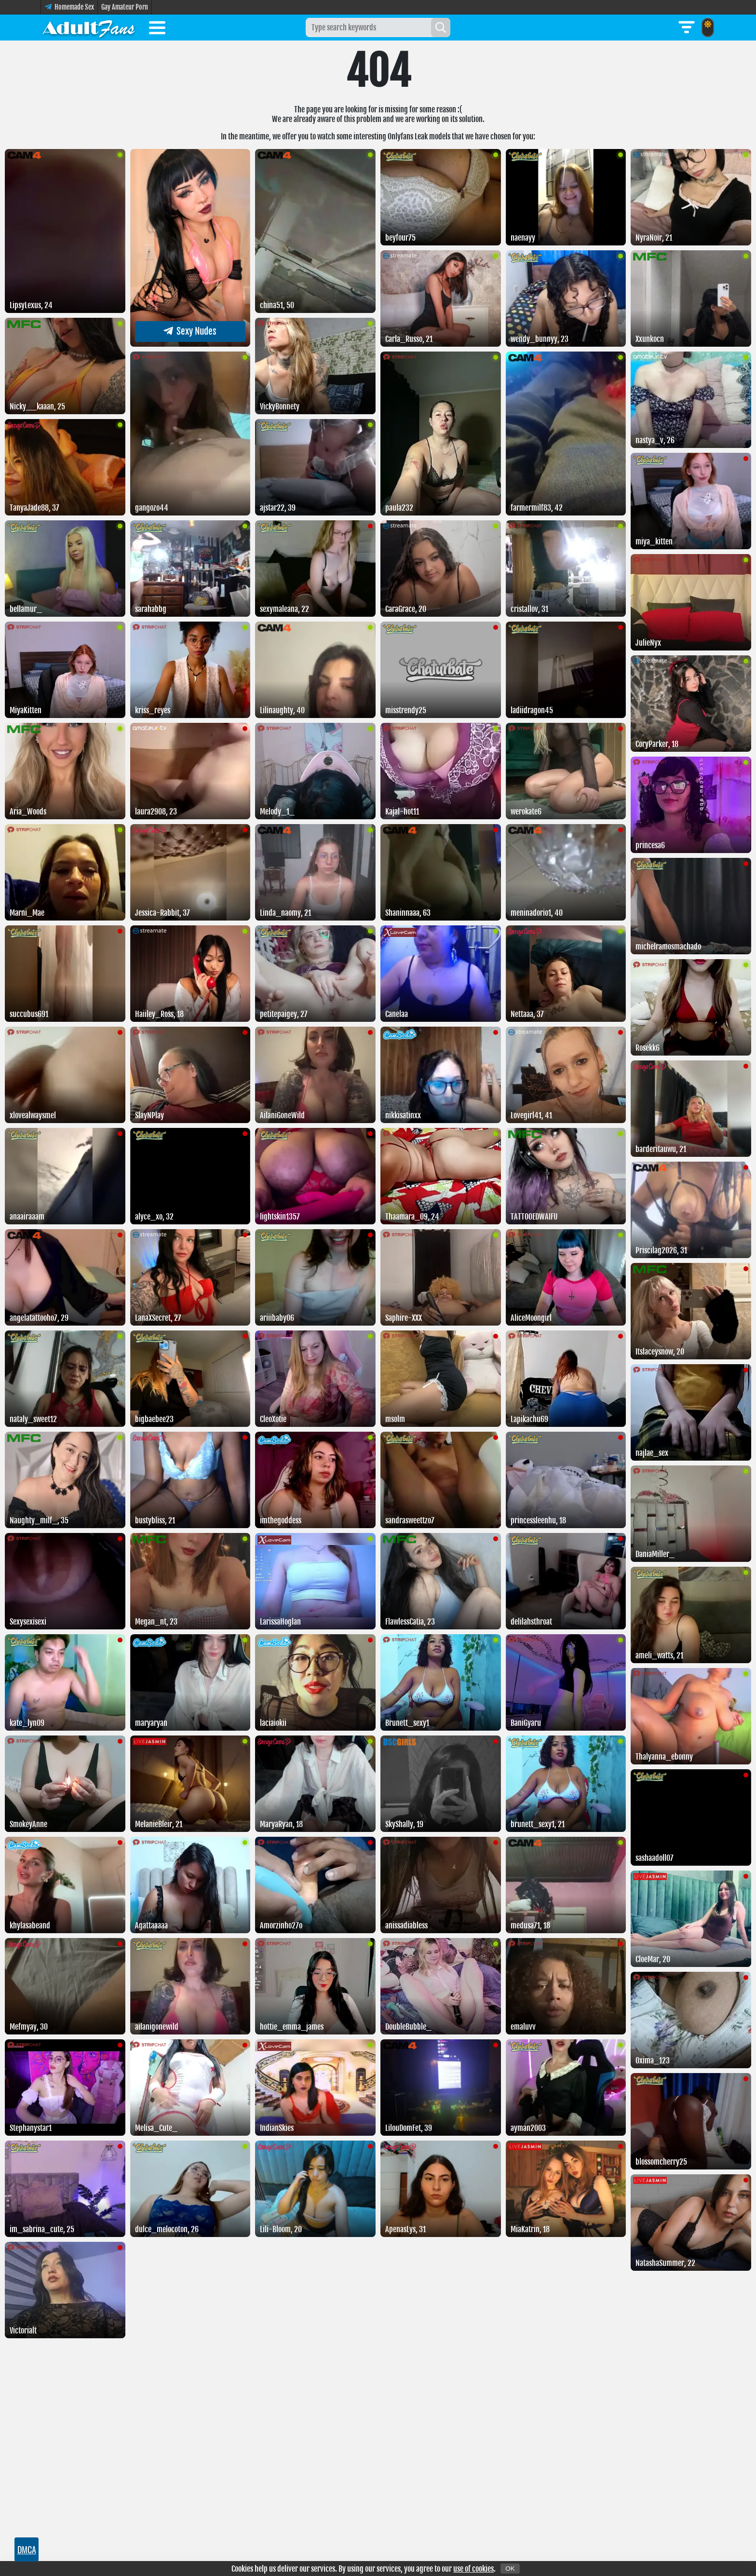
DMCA (26, 2549)
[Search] (440, 27)
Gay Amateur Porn (124, 7)
